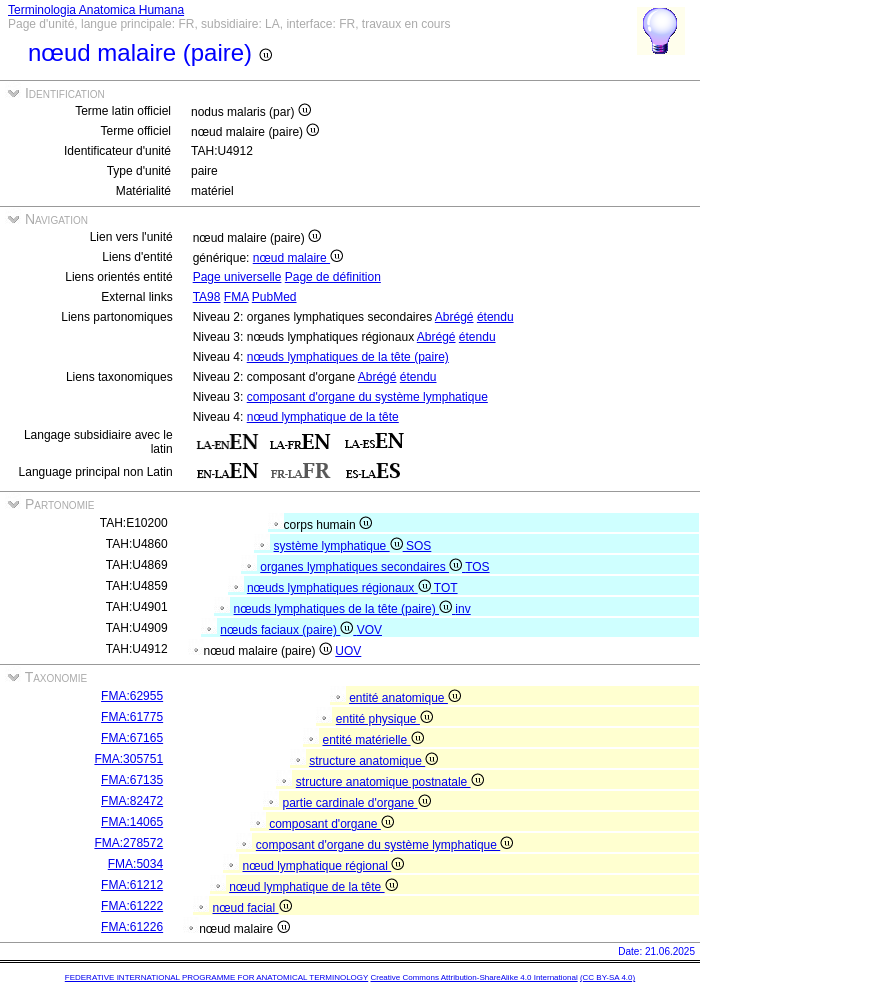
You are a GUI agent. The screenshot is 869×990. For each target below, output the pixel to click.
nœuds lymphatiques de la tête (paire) (348, 357)
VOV (369, 630)
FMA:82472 (132, 801)
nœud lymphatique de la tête (323, 417)
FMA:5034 (135, 864)
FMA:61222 (132, 906)
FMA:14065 (132, 822)
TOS (477, 567)
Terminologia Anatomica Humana (96, 10)
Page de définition (333, 277)
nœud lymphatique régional (323, 866)
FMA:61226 (132, 927)
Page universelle (237, 277)
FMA (236, 297)
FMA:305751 (128, 759)
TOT (446, 588)
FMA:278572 (128, 843)
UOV (348, 651)
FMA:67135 (132, 780)
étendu (495, 317)
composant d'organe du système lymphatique (367, 397)
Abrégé (454, 317)
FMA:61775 (132, 717)
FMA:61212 (132, 885)
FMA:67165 (132, 738)
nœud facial (251, 908)
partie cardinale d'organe (356, 803)
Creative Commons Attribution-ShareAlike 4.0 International (473, 977)
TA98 (207, 297)
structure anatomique (373, 761)
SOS (418, 546)
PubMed (274, 297)
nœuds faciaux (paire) (288, 630)
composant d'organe (331, 824)
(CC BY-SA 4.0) (607, 977)
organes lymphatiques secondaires (362, 567)
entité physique (384, 719)
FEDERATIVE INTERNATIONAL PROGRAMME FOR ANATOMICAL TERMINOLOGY (216, 977)
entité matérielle (372, 740)
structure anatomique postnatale (390, 782)
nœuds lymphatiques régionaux (340, 588)
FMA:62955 (132, 696)
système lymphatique (340, 546)
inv (462, 609)
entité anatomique (405, 698)
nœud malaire (298, 258)
